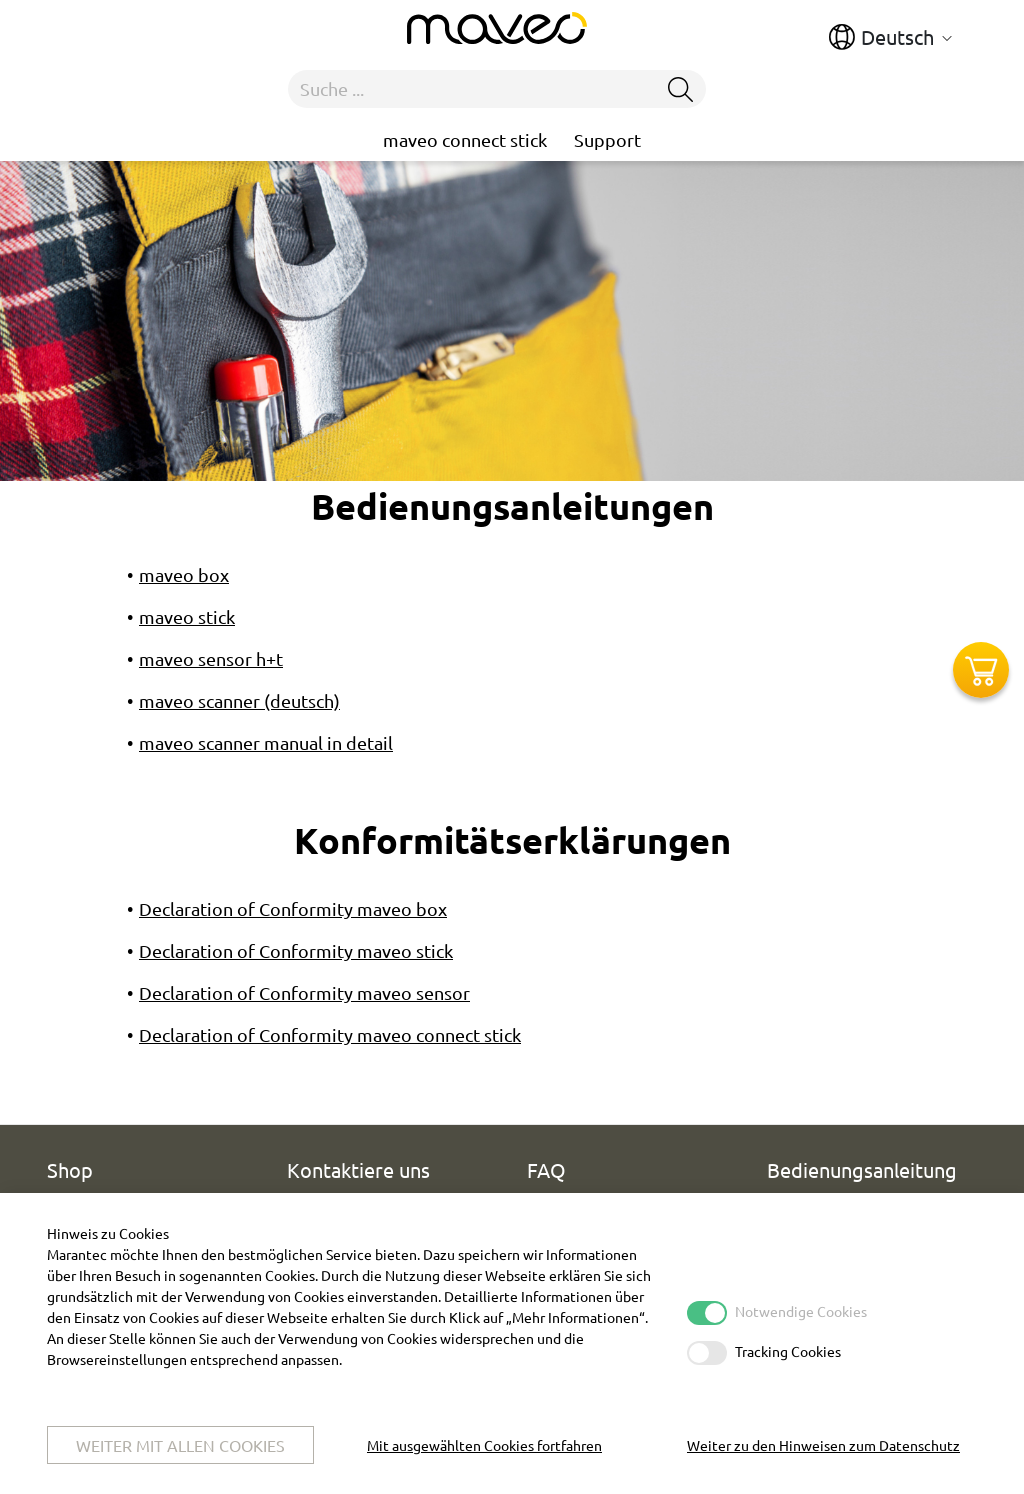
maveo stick (187, 616)
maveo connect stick (465, 139)
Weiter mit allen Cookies (180, 1445)
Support (607, 139)
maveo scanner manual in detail (266, 742)
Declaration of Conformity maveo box (293, 908)
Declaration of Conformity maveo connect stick (330, 1034)
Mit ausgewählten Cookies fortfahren (484, 1445)
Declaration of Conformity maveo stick (296, 950)
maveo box (184, 574)
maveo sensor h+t (211, 658)
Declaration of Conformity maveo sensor (304, 992)
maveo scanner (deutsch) (239, 700)
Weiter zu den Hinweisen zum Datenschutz (823, 1445)
